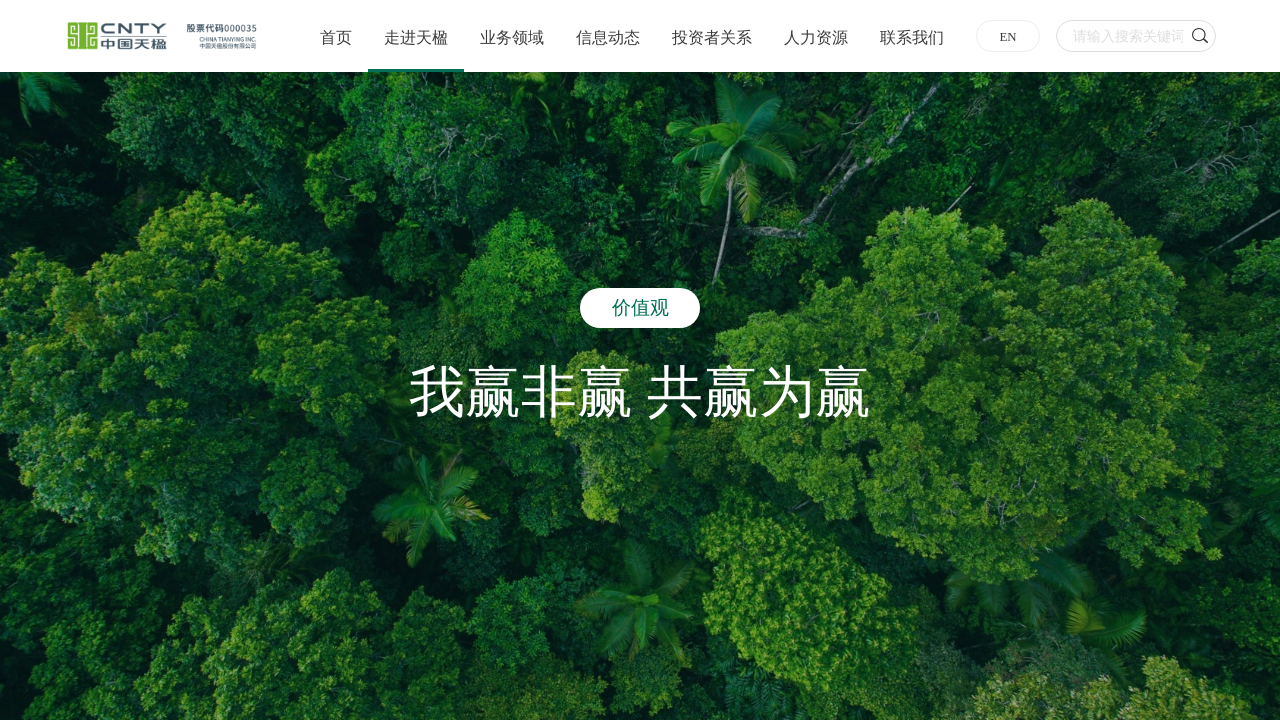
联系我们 (912, 37)
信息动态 (608, 37)
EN (1007, 37)
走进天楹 (416, 37)
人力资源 (816, 37)
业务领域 (512, 37)
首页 (336, 37)
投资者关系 (712, 37)
